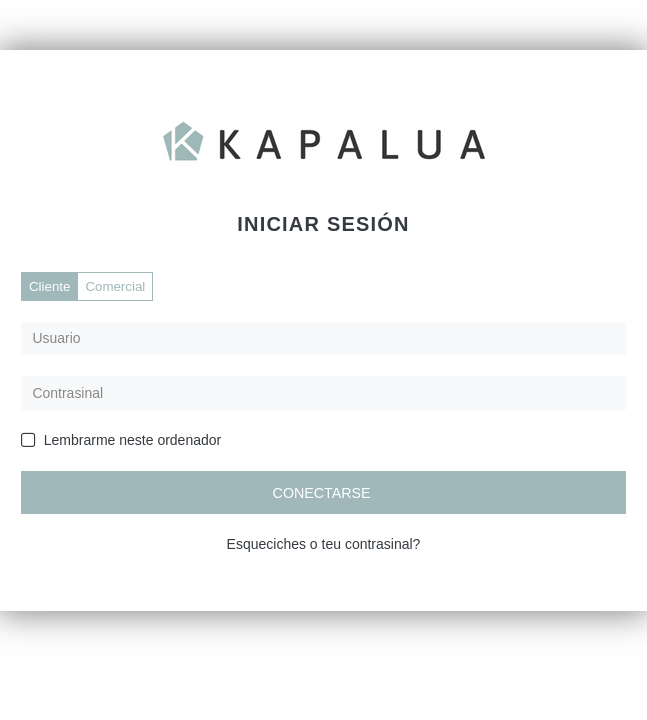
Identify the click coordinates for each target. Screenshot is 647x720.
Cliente (49, 286)
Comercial (115, 286)
